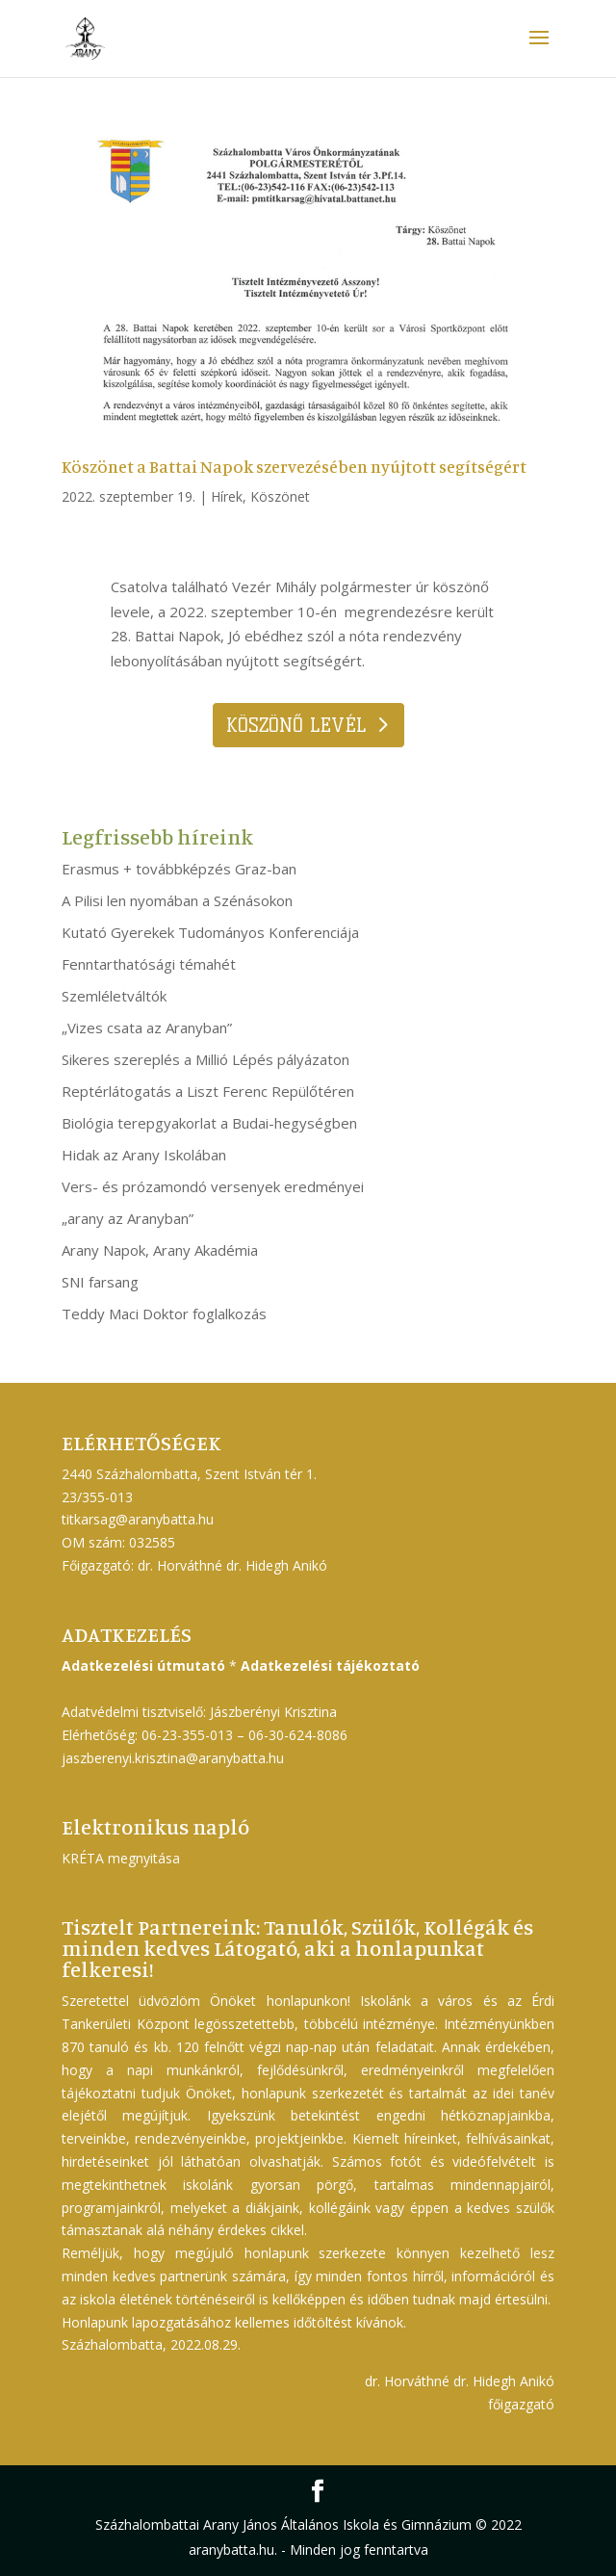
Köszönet (280, 496)
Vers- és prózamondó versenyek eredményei (213, 1186)
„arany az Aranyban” (127, 1218)
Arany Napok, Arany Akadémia (160, 1250)
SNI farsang (100, 1281)
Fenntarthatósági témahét (149, 964)
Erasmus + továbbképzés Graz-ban (179, 868)
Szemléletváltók (114, 995)
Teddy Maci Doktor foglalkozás (164, 1313)
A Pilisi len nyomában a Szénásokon (177, 900)
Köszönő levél (296, 725)
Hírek (227, 496)
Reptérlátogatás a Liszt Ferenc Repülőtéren (208, 1091)
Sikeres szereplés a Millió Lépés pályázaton (205, 1059)
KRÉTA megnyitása (121, 1858)
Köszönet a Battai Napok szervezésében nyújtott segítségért (294, 466)
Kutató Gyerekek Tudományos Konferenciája (210, 932)
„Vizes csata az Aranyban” (147, 1027)
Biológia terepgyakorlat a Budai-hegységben (209, 1122)
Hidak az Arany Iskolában (144, 1154)
